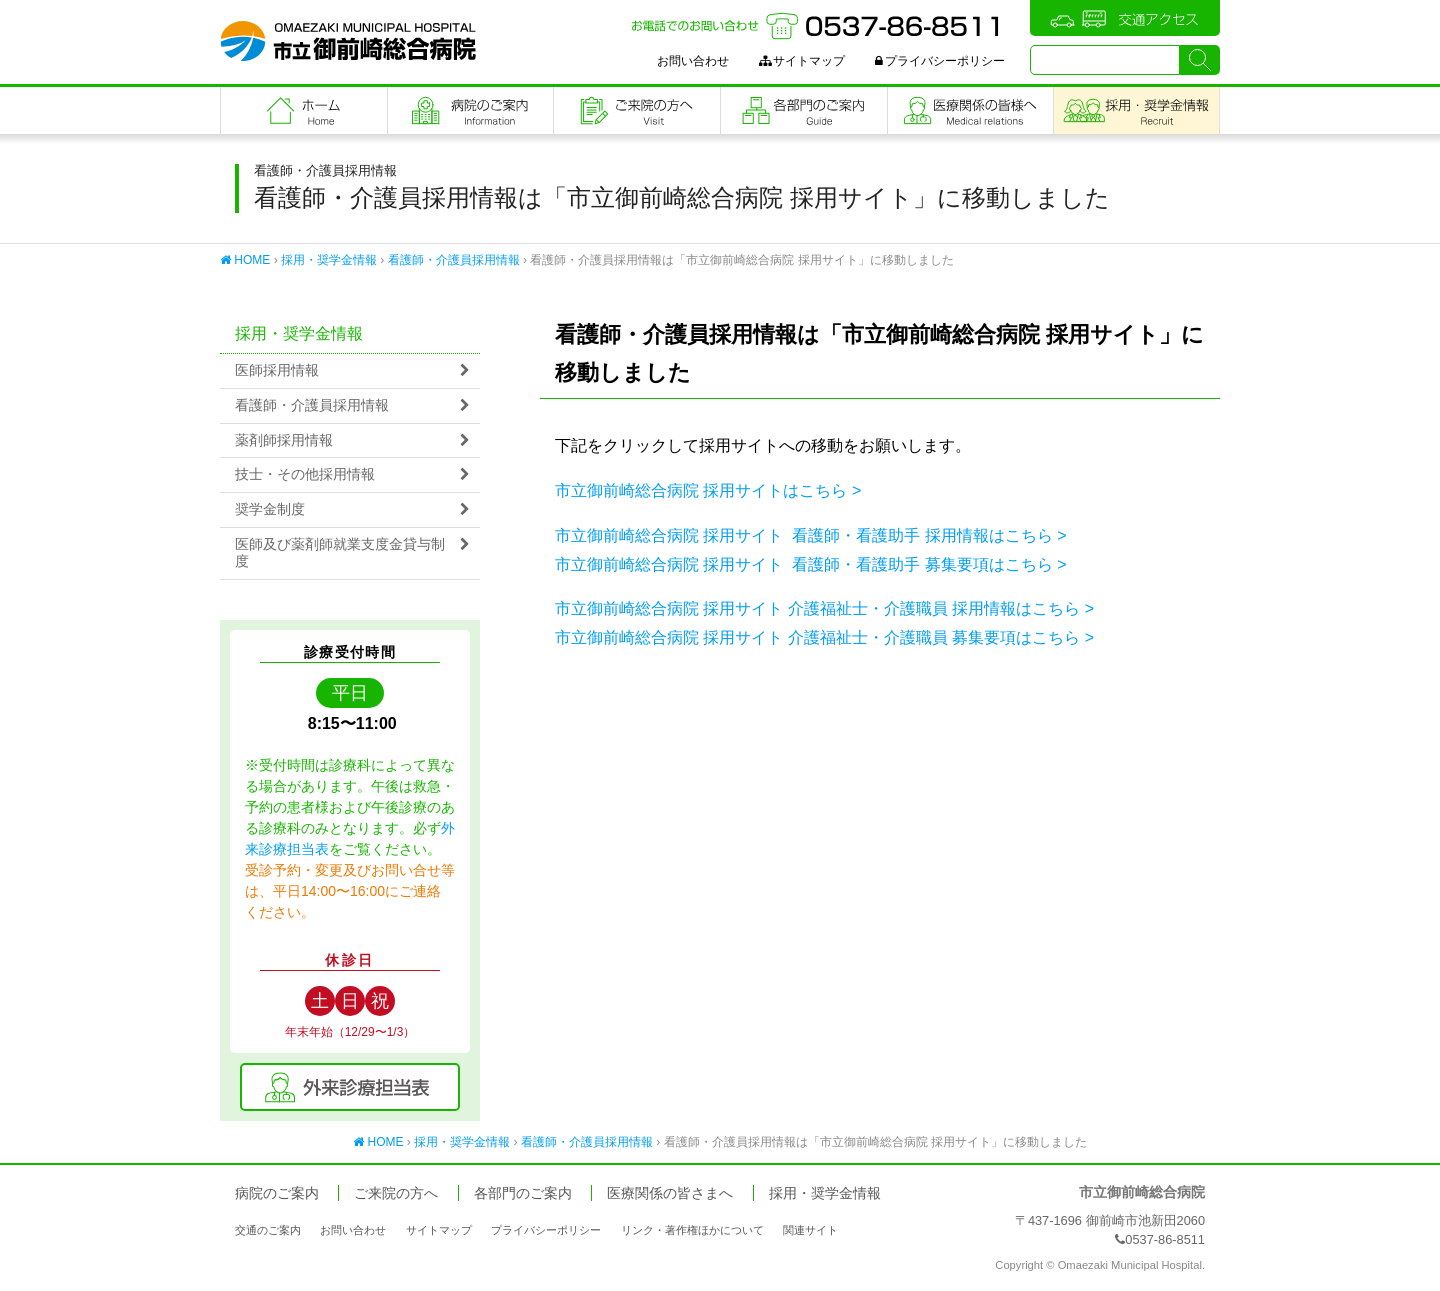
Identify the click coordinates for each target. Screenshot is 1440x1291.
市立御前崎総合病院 (348, 41)
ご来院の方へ (637, 110)
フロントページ (304, 110)
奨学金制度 (270, 509)
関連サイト (810, 1230)
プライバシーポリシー (940, 61)
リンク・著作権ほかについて (692, 1230)
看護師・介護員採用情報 (454, 260)
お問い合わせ (693, 61)
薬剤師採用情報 (284, 440)
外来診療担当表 (350, 1087)
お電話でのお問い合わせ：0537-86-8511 (818, 26)
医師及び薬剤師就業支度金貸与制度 (340, 553)
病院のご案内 (471, 110)
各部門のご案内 (804, 110)
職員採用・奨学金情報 (1136, 110)
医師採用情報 (277, 370)
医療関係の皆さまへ (971, 110)
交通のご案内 (268, 1230)
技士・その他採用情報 (305, 474)
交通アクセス (1125, 18)
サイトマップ (802, 61)
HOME (245, 260)
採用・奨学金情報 (329, 260)
